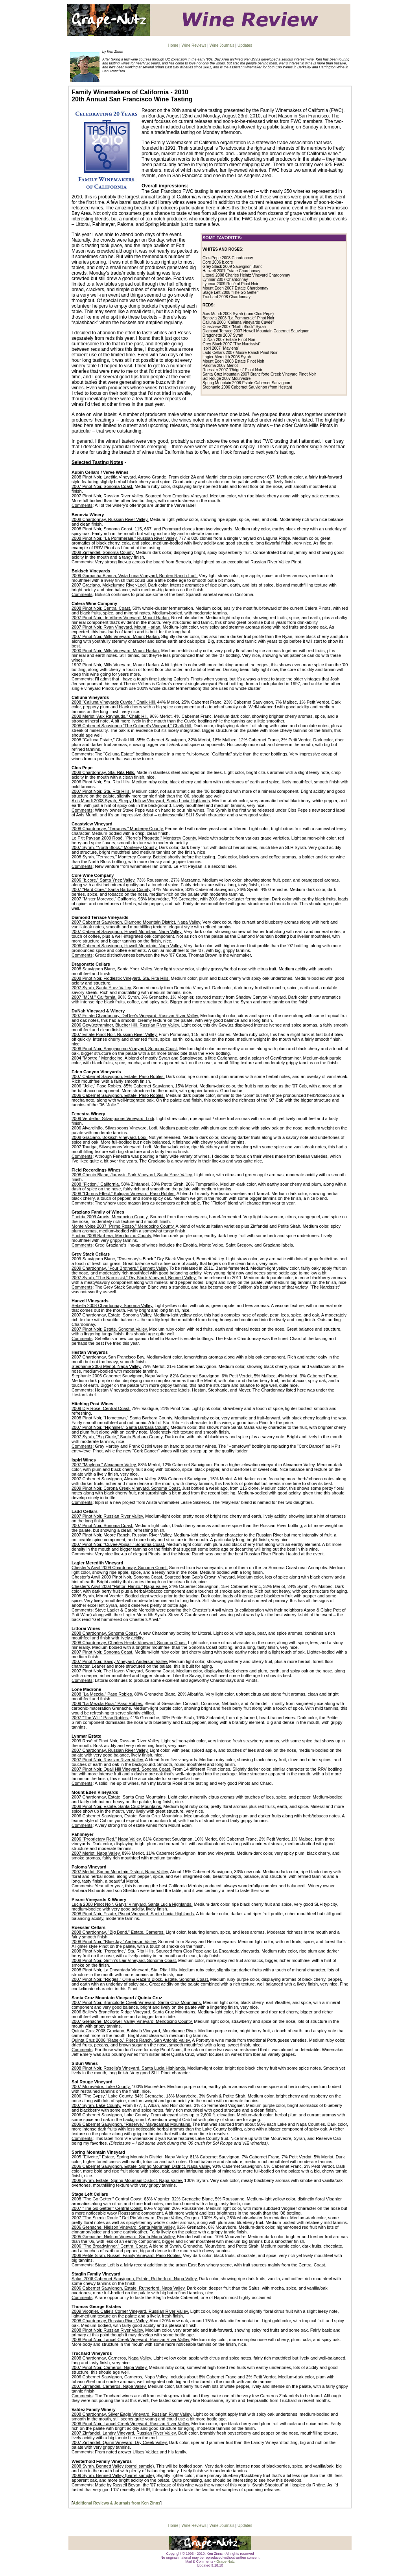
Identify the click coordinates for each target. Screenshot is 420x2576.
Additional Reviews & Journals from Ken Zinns (116, 2503)
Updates (245, 45)
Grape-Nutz (225, 2561)
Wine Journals (222, 45)
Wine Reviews (193, 45)
